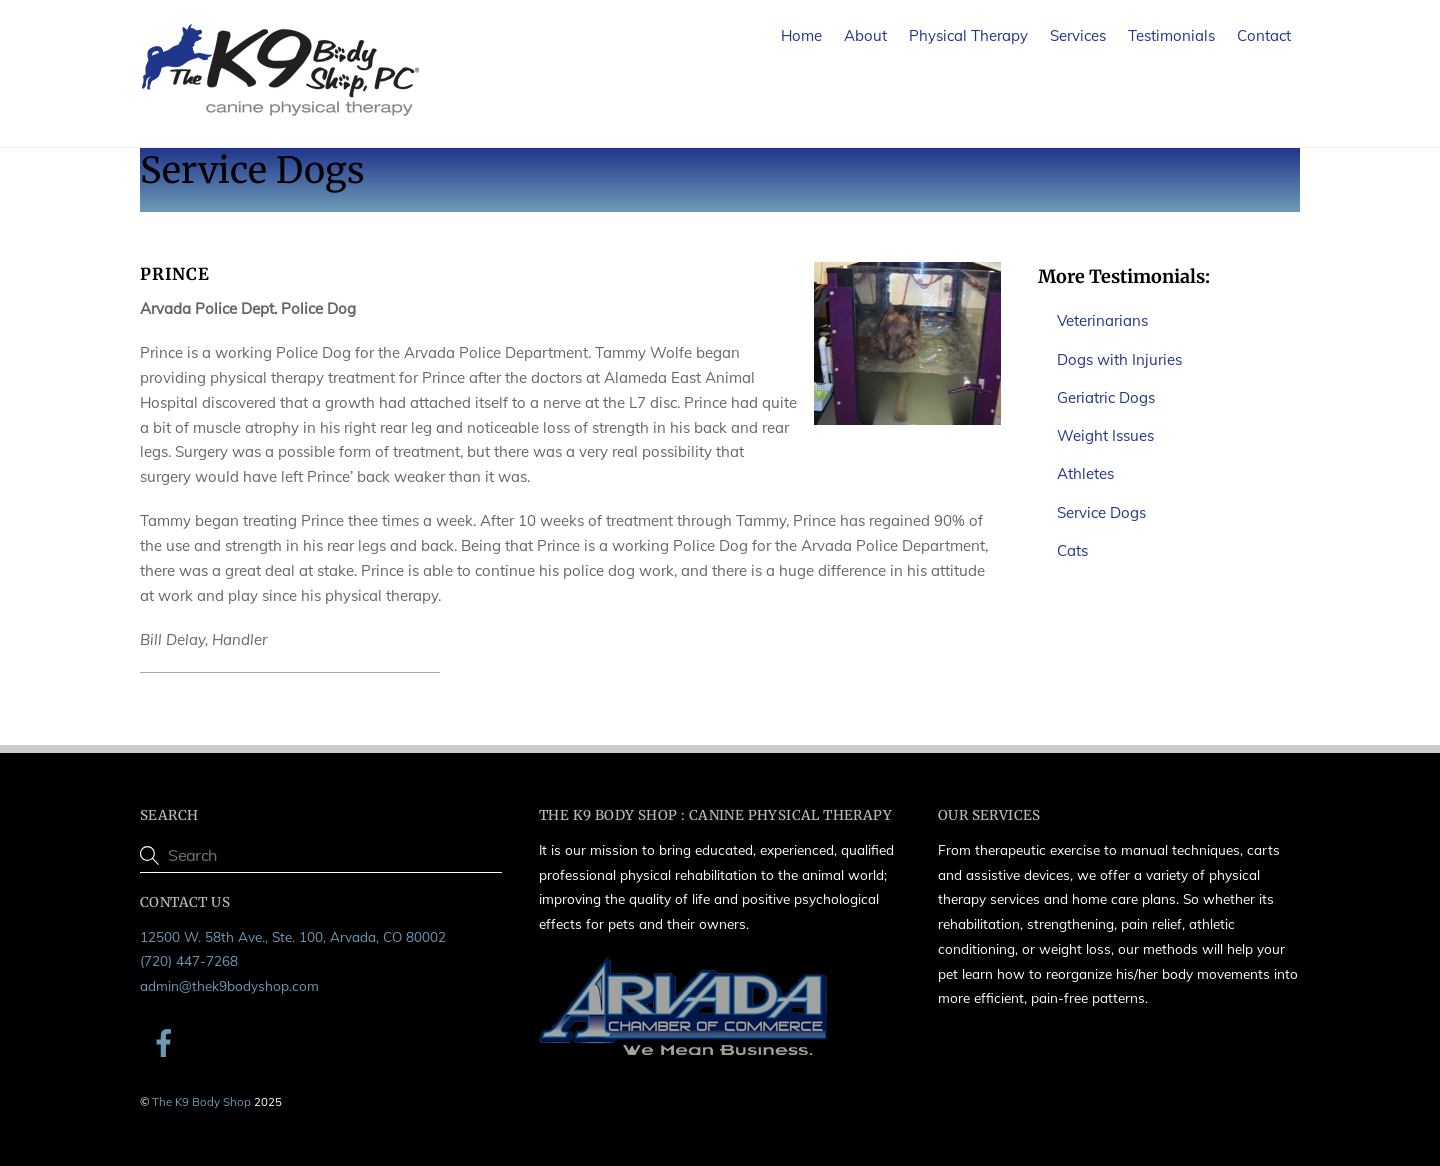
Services (1078, 35)
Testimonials (1171, 35)
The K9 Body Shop (201, 1101)
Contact (1264, 35)
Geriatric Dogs (1106, 397)
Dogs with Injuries (1119, 359)
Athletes (1085, 473)
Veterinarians (1102, 320)
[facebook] (167, 1041)
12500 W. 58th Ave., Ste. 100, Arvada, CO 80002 (293, 936)
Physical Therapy (968, 35)
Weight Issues (1105, 435)
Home (801, 35)
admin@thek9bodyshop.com (229, 985)
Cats (1072, 550)
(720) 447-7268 (189, 960)
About (865, 35)
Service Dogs (1101, 512)
